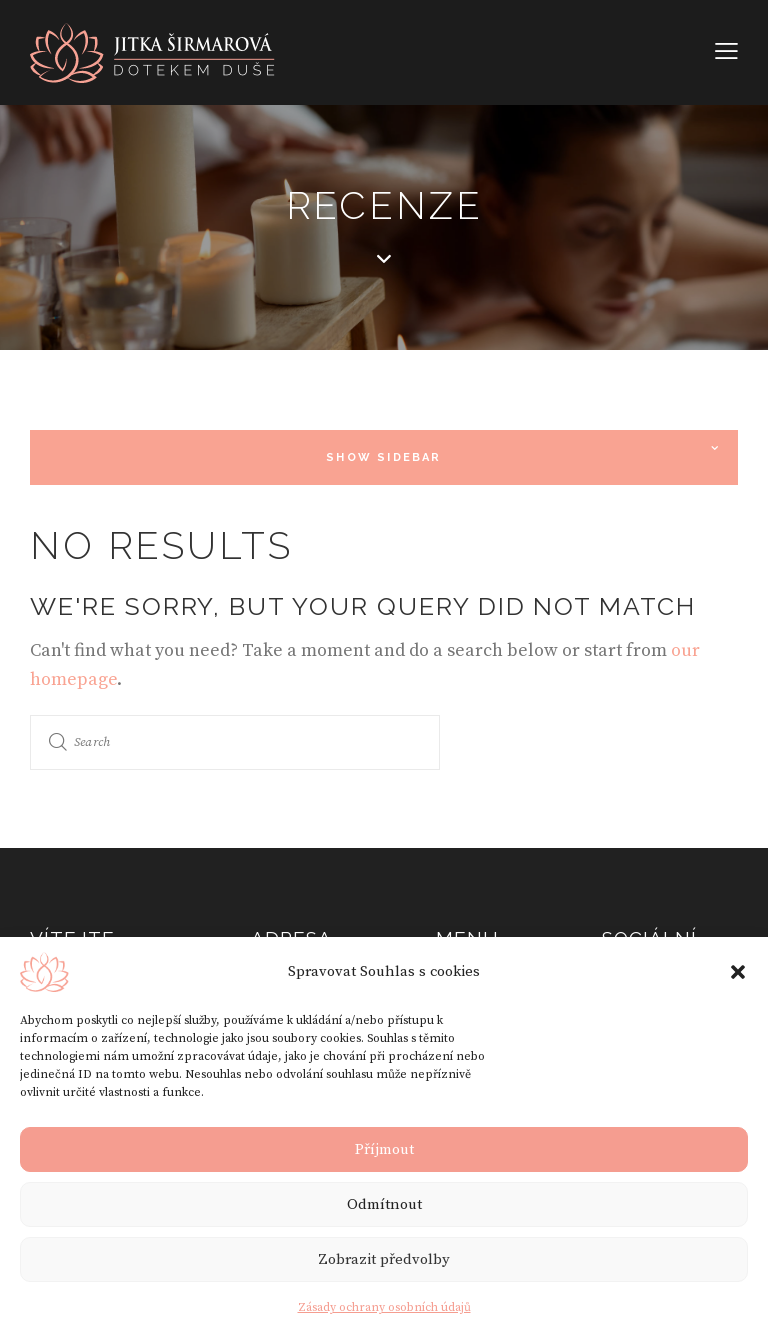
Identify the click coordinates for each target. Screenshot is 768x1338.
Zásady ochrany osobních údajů (384, 1307)
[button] (738, 972)
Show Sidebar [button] (383, 457)
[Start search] (58, 742)
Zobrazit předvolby (384, 1259)
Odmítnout (384, 1204)
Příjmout (384, 1149)
